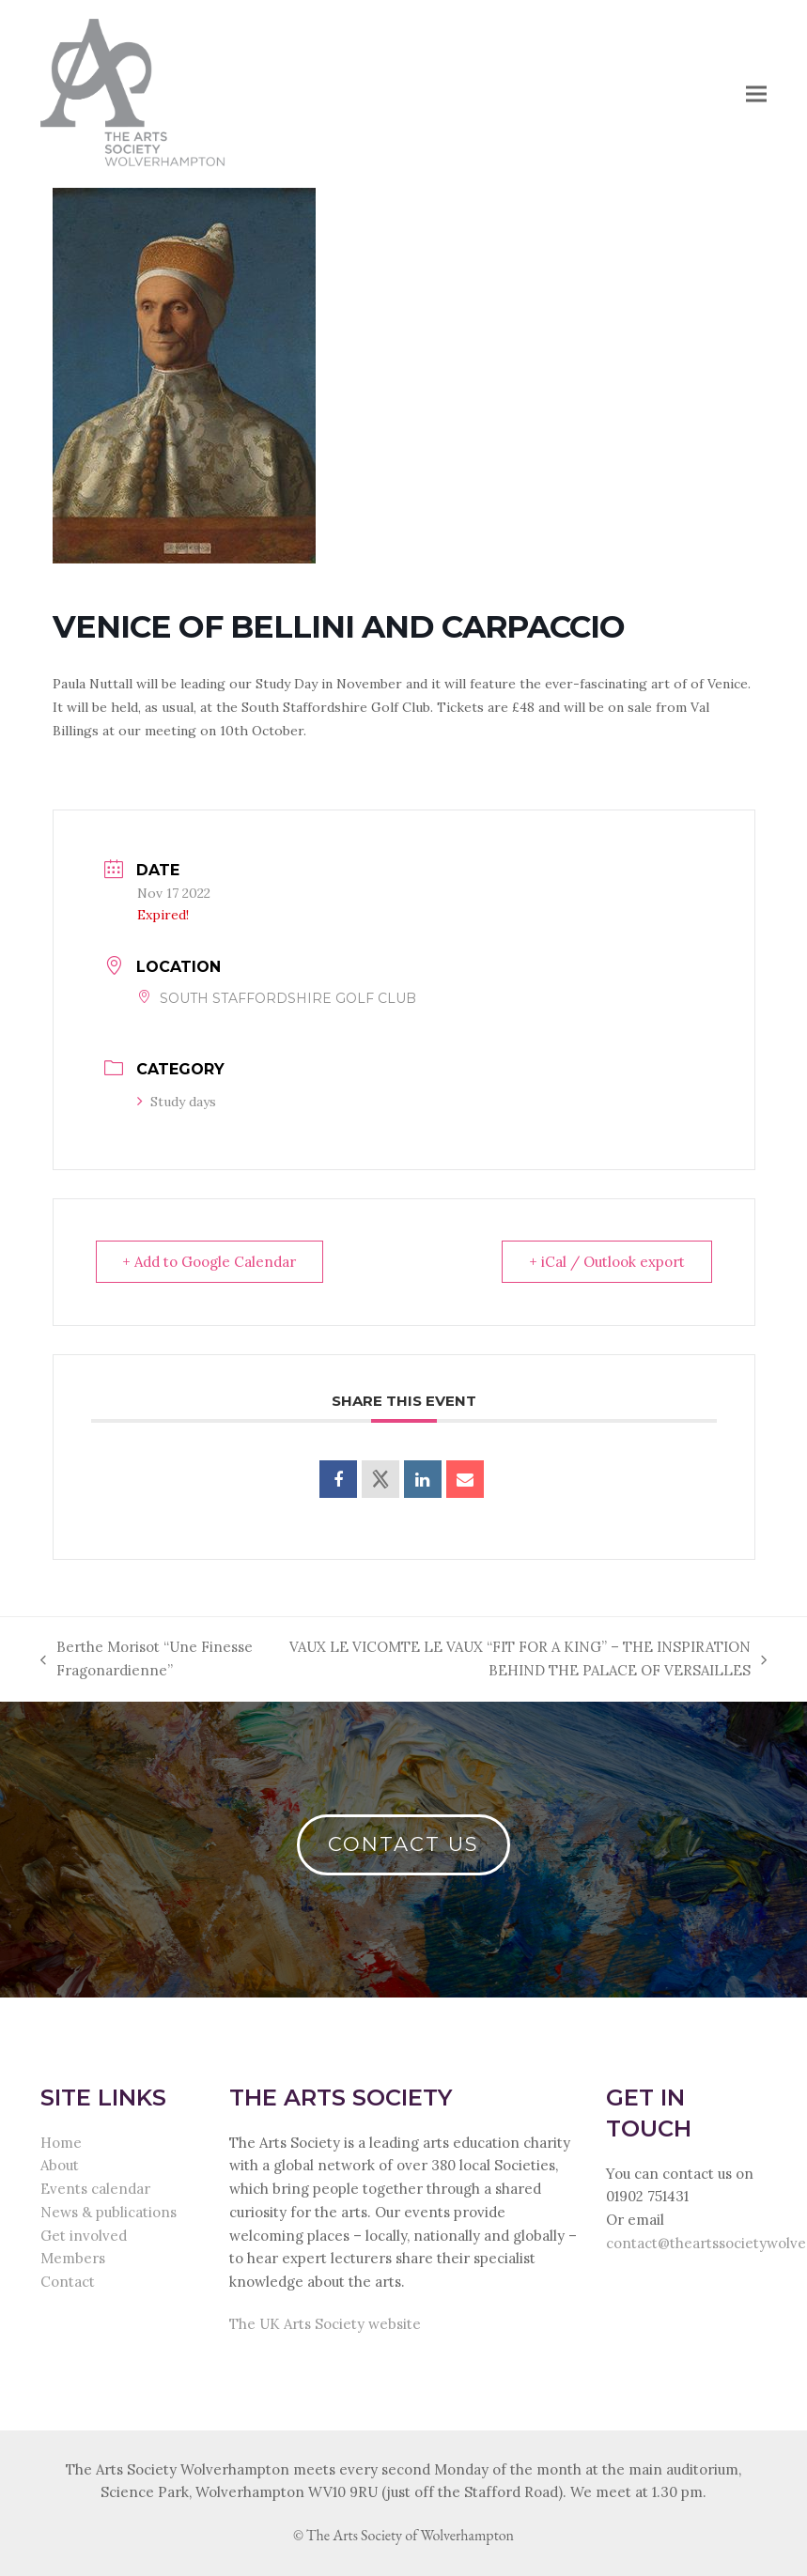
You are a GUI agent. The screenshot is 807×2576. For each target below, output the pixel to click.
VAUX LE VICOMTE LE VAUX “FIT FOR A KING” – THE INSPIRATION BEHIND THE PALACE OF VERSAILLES (522, 1660)
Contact (67, 2282)
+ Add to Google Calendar (210, 1262)
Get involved (83, 2235)
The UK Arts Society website (325, 2324)
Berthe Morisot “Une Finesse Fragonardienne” (146, 1660)
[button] (756, 93)
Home (61, 2143)
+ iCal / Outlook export (607, 1262)
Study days (176, 1101)
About (59, 2165)
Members (72, 2258)
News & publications (108, 2212)
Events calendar (95, 2189)
